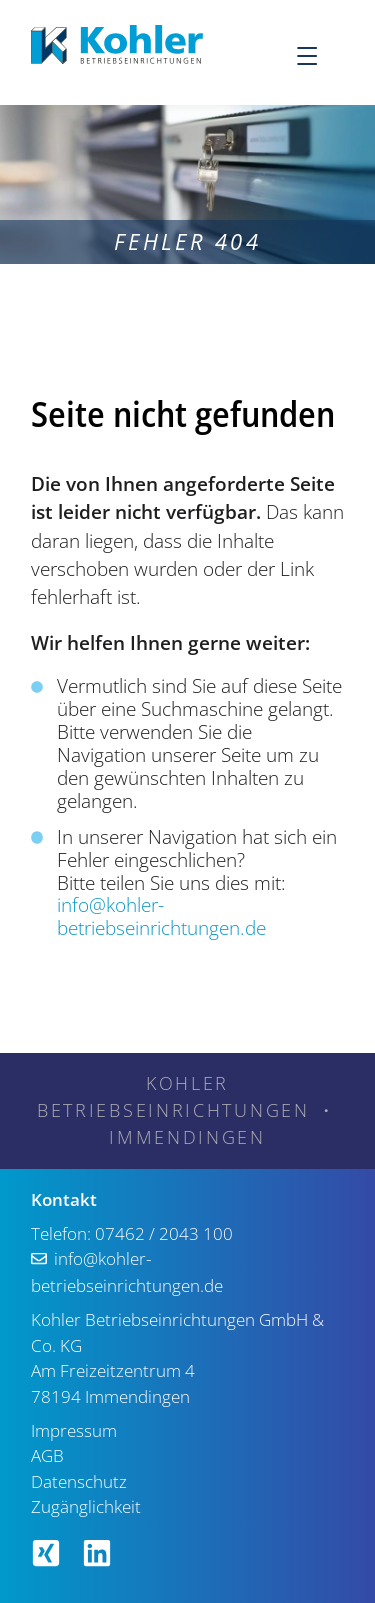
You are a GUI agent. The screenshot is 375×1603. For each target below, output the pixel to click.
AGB (47, 1455)
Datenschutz (79, 1481)
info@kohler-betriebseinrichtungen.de (161, 916)
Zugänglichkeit (86, 1506)
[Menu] (319, 55)
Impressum (74, 1430)
